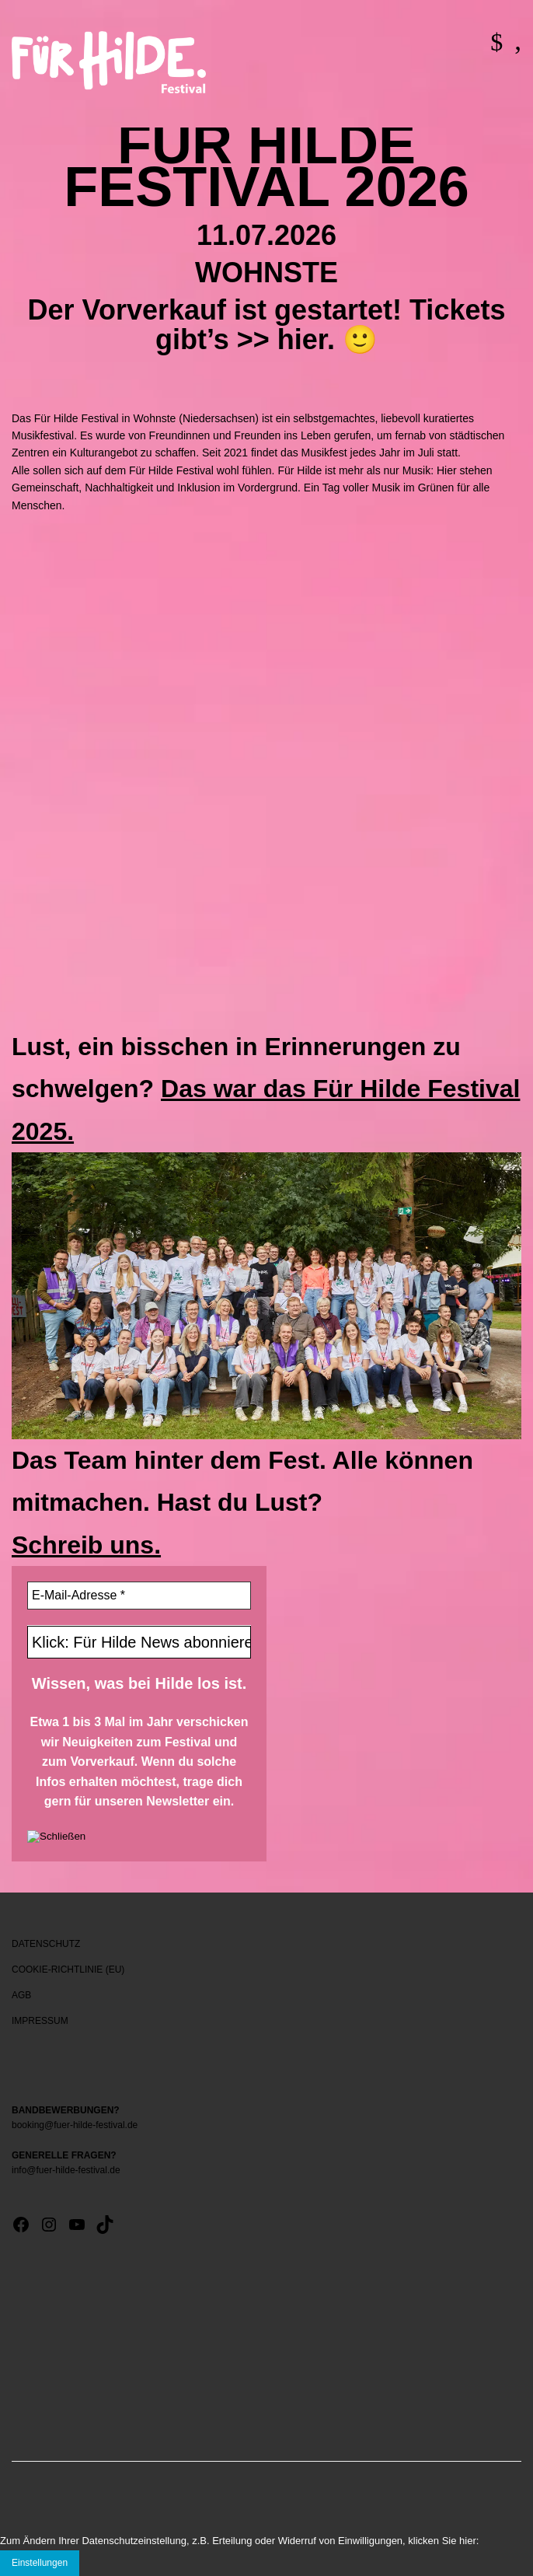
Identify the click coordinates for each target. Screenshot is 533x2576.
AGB (21, 1995)
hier (302, 339)
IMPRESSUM (40, 2020)
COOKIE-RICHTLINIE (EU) (68, 1969)
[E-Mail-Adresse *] (139, 1596)
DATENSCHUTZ (46, 1943)
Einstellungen (40, 2562)
